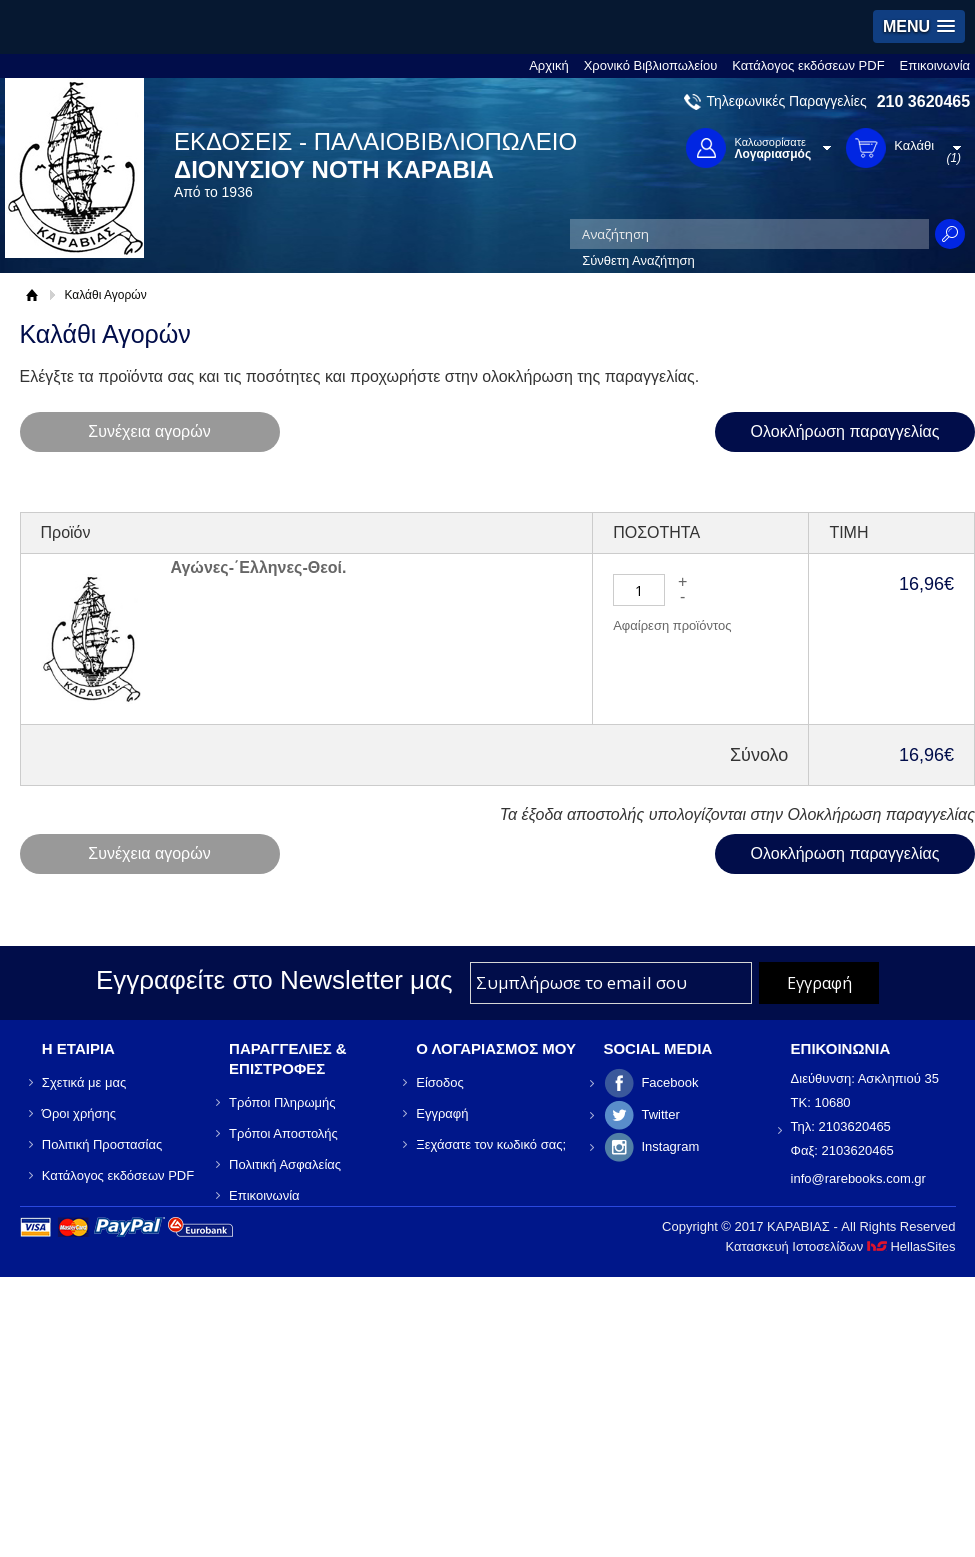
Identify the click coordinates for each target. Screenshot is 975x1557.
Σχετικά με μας (84, 1082)
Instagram (670, 1146)
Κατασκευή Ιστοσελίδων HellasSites (841, 1246)
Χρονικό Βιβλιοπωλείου (651, 65)
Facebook (669, 1082)
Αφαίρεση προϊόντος (672, 625)
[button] (919, 26)
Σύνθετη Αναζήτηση (638, 260)
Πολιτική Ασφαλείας (285, 1164)
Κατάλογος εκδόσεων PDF (808, 65)
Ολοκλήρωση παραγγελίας (845, 431)
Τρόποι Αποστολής (283, 1133)
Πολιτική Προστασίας (102, 1144)
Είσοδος (440, 1082)
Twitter (660, 1114)
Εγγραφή (442, 1113)
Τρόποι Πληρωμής (282, 1102)
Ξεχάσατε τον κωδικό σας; (491, 1144)
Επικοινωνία (935, 65)
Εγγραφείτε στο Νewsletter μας (274, 980)
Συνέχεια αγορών (149, 431)
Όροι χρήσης (79, 1113)
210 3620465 (923, 101)
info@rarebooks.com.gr (858, 1178)
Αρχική (549, 65)
